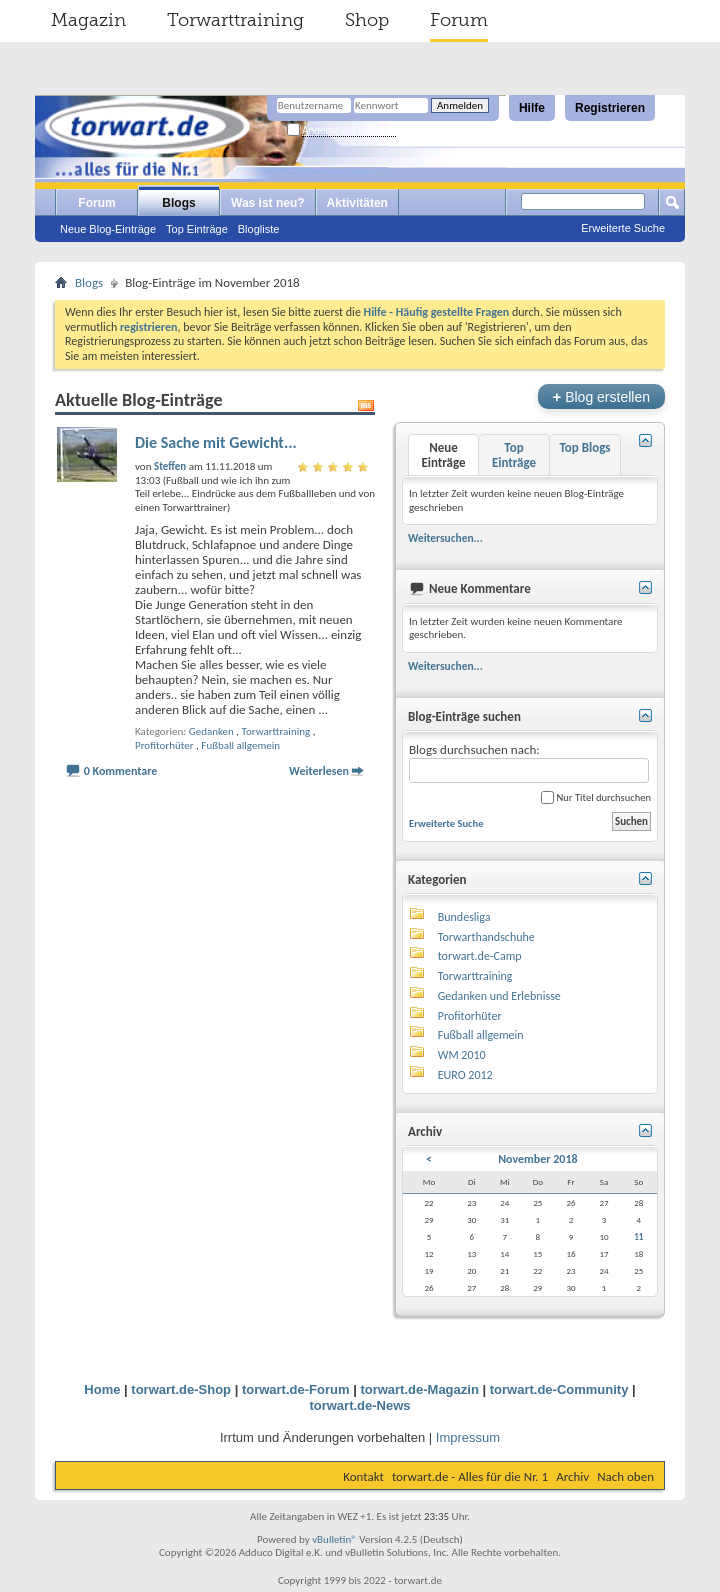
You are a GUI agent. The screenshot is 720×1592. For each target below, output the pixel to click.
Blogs (178, 203)
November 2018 (537, 1159)
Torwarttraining (235, 20)
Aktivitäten (357, 203)
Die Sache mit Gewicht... (216, 442)
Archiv (572, 1476)
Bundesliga (464, 917)
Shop (367, 20)
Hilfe (532, 108)
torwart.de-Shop (181, 1389)
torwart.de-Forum (296, 1389)
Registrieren (610, 108)
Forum (459, 20)
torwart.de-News (359, 1405)
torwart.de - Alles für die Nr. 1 (470, 1476)
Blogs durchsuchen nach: (529, 762)
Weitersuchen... (445, 538)
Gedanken (211, 731)
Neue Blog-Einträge (108, 229)
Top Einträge (197, 229)
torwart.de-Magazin (419, 1389)
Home (102, 1389)
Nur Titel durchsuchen (596, 797)
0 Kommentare (121, 771)
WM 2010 (462, 1055)
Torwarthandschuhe (486, 937)
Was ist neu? (268, 203)
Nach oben (625, 1476)
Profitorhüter (164, 745)
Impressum (468, 1437)
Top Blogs (584, 447)
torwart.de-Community (559, 1389)
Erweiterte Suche (623, 228)
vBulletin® (334, 1539)
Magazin (88, 20)
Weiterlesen (319, 771)
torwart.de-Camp (480, 956)
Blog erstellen (601, 396)
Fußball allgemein (240, 745)
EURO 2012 (465, 1075)
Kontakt (363, 1476)
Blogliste (259, 229)
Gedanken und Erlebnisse (499, 996)
